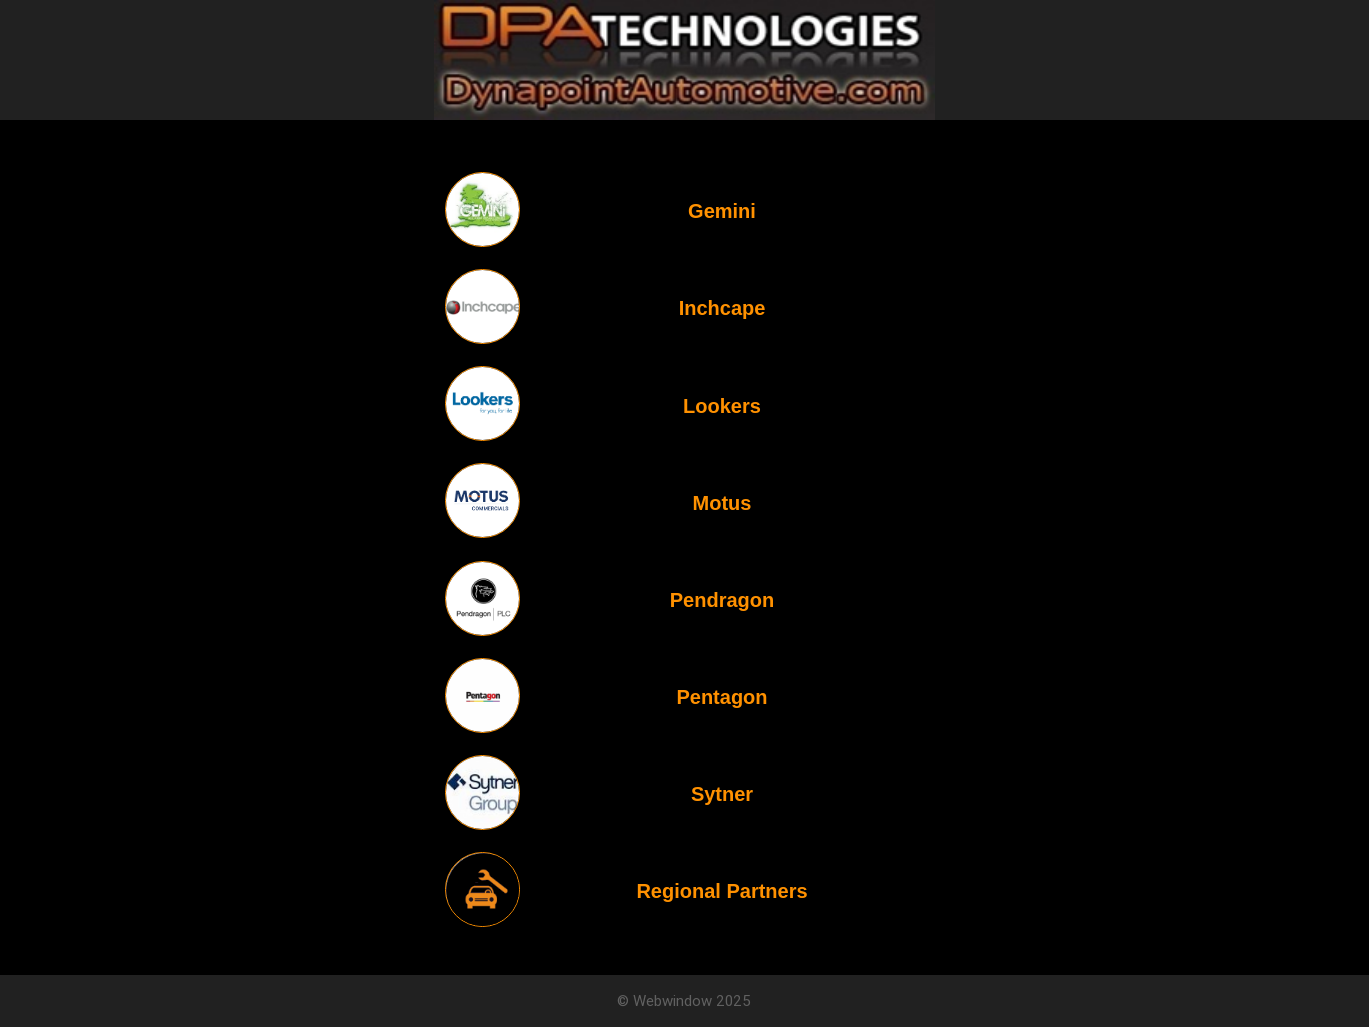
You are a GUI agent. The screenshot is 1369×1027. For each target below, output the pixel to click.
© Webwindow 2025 (684, 1000)
